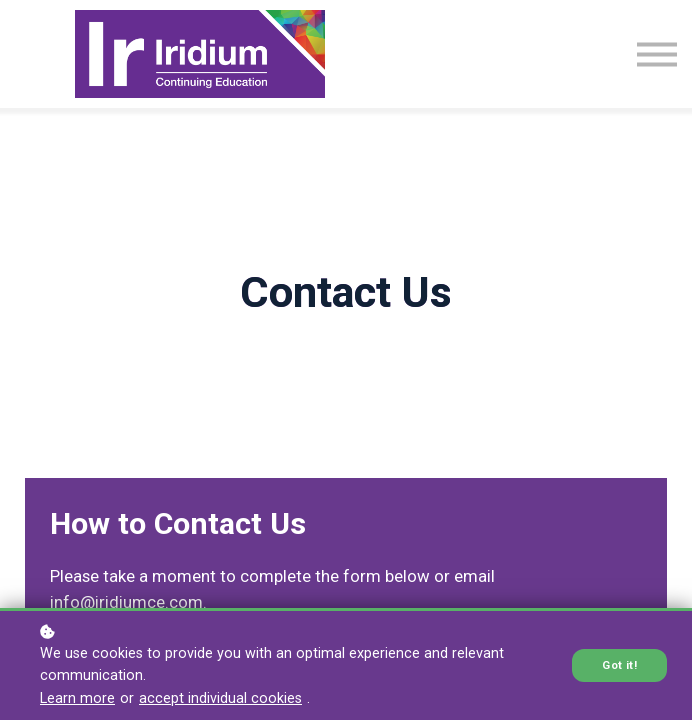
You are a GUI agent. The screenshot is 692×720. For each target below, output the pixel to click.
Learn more (77, 698)
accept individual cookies (220, 698)
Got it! (619, 665)
